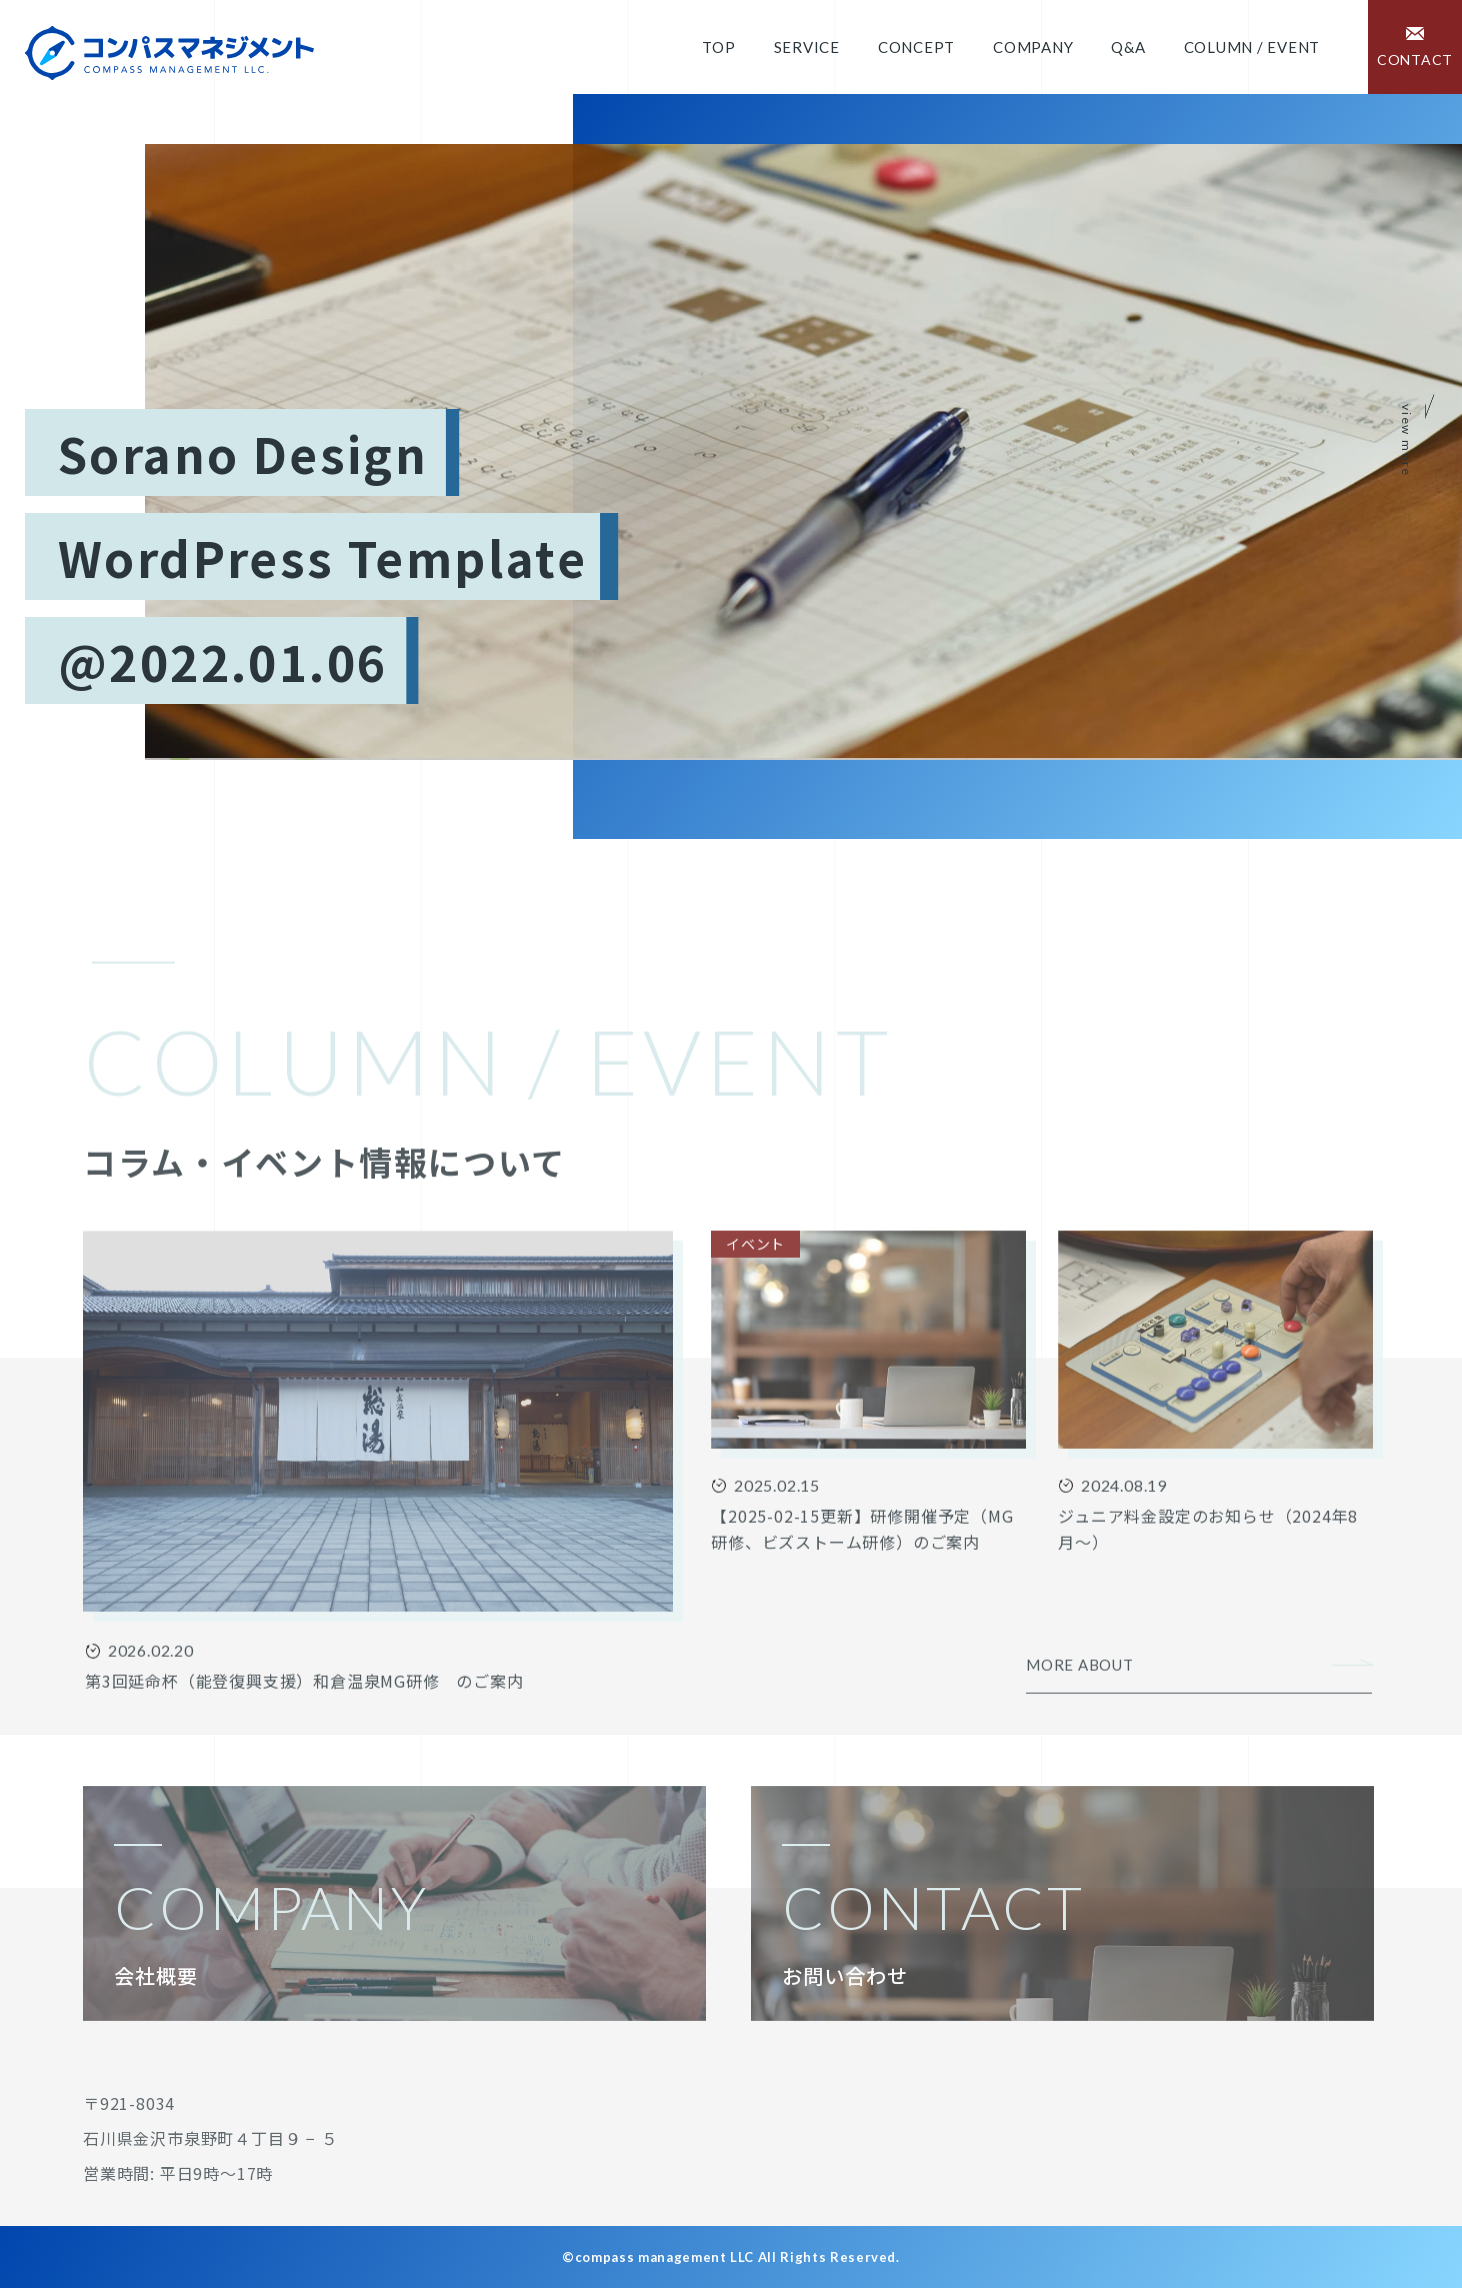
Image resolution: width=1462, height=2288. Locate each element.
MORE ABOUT (1080, 1737)
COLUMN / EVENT (1252, 47)
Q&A (1128, 47)
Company (1033, 47)
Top (718, 47)
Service (807, 47)
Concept (916, 47)
